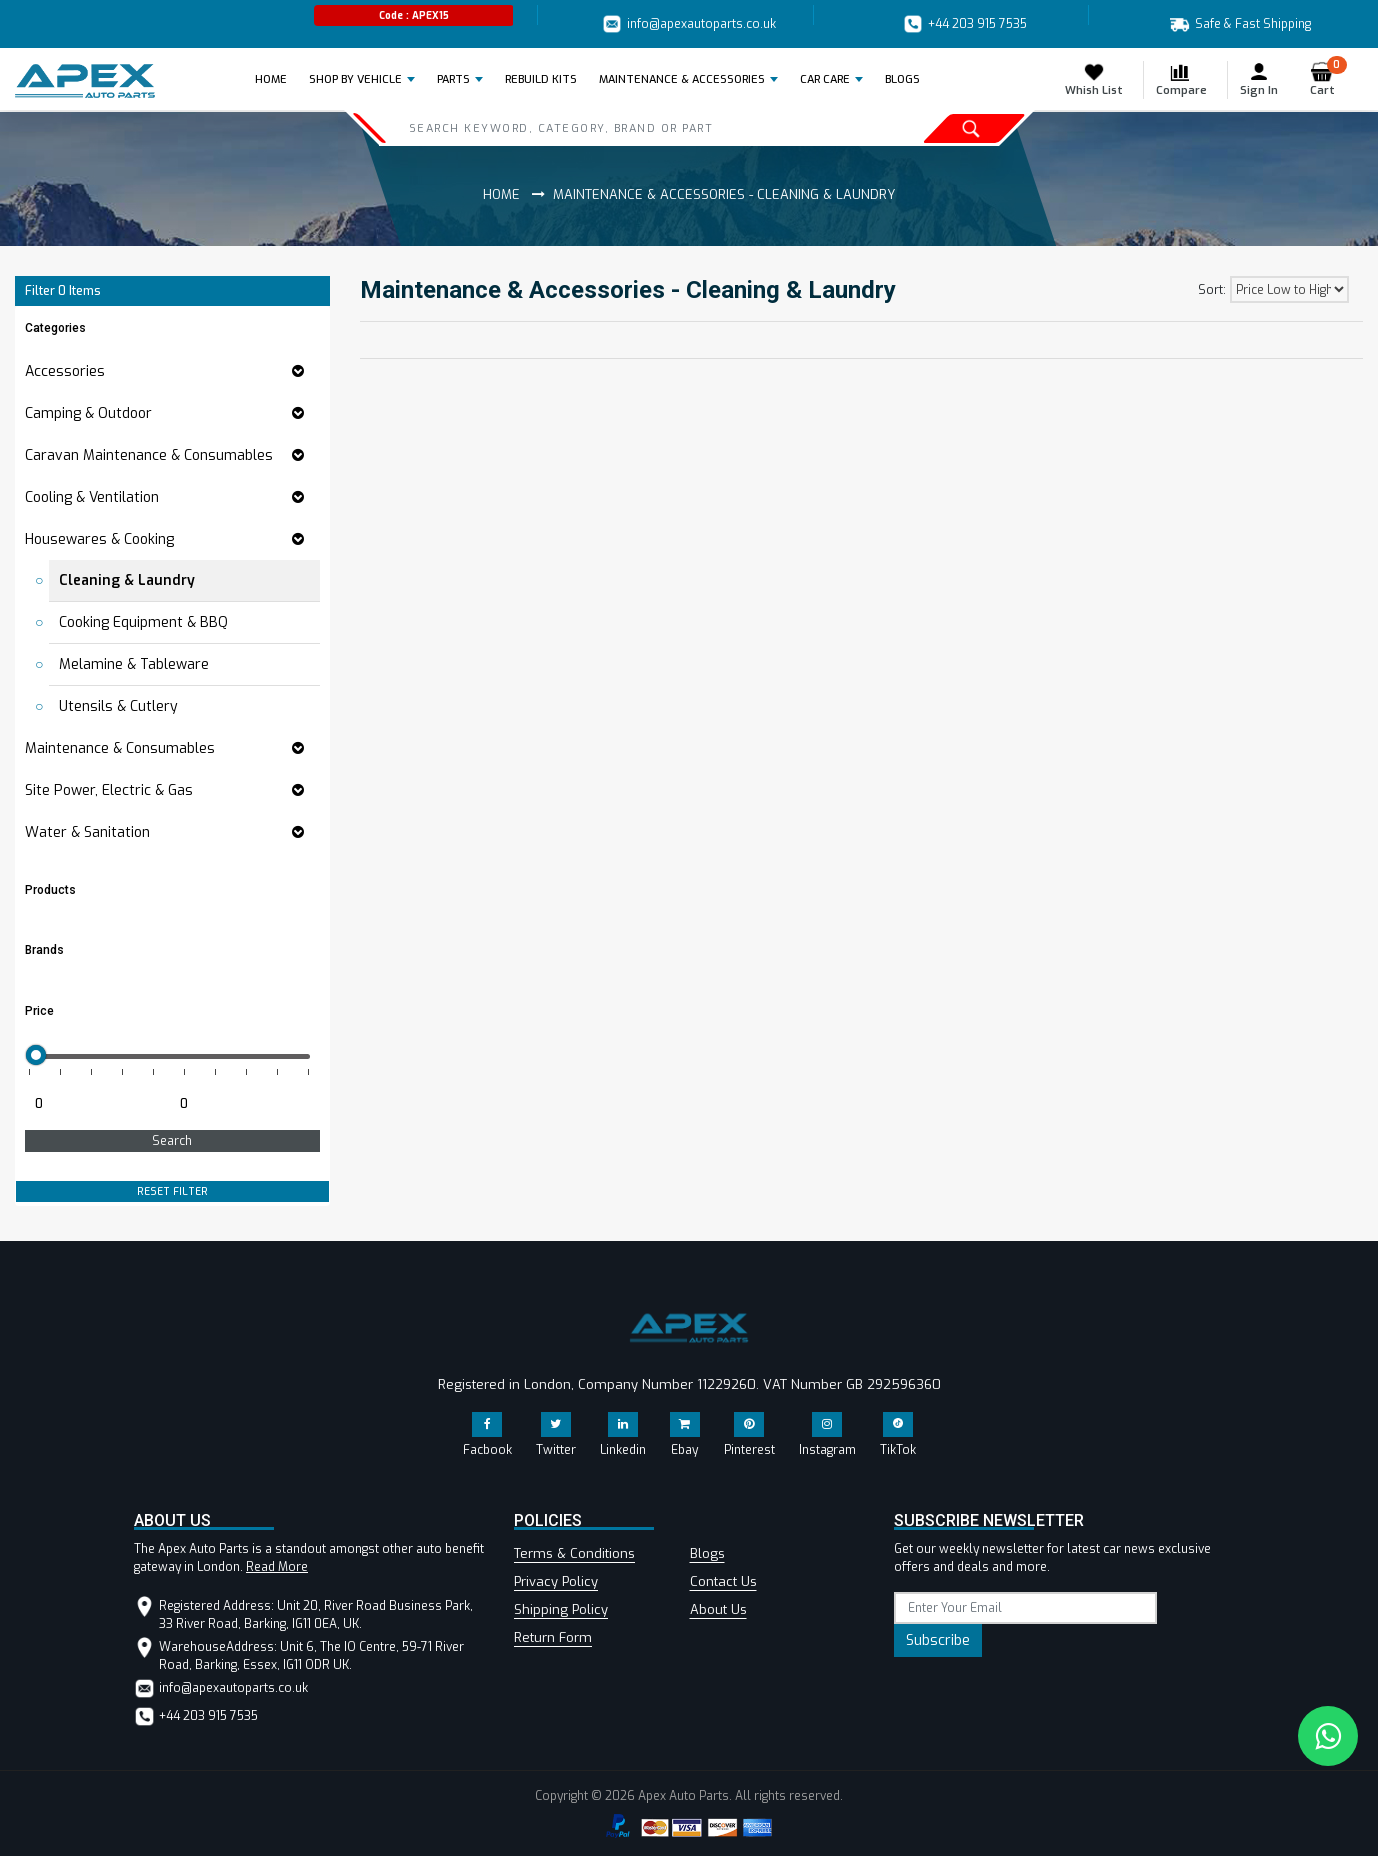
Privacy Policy (556, 1581)
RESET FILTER (172, 1191)
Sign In (1259, 79)
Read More (277, 1567)
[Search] (605, 128)
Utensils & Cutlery (118, 706)
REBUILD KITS (541, 79)
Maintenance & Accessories (682, 79)
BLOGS (902, 79)
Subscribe (938, 1640)
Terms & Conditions (574, 1553)
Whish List (1094, 79)
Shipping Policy (561, 1609)
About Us (718, 1609)
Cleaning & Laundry (127, 580)
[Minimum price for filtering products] (95, 1104)
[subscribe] (1025, 1608)
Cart (1328, 79)
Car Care (825, 79)
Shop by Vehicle (355, 79)
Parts (453, 79)
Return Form (553, 1637)
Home (277, 79)
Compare (1181, 79)
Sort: (1212, 290)
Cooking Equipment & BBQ (143, 622)
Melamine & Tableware (134, 664)
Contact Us (723, 1581)
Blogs (707, 1553)
